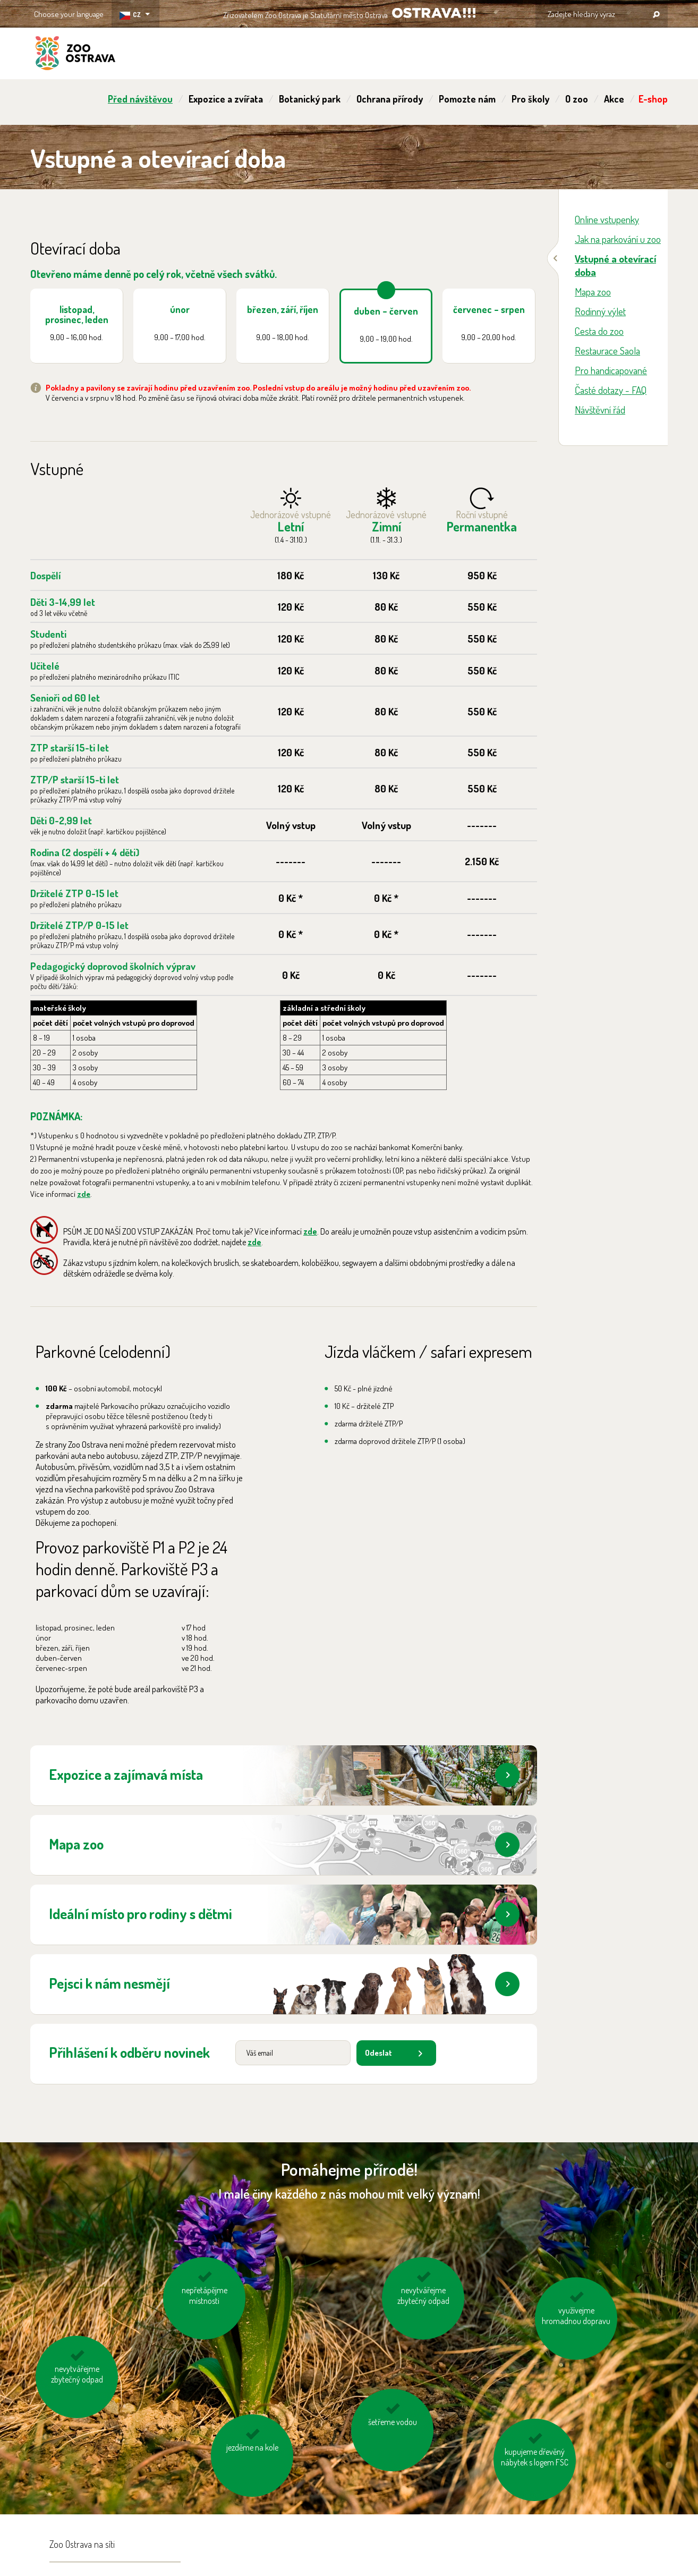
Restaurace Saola (607, 350)
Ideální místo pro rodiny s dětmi (284, 1914)
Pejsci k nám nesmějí (284, 1984)
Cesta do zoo (599, 330)
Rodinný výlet (600, 311)
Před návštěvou (140, 99)
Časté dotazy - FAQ (610, 389)
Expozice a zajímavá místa (284, 1775)
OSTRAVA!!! (433, 13)
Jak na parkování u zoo (618, 239)
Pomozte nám (467, 99)
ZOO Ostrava (75, 54)
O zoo (576, 99)
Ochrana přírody (389, 99)
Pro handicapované (611, 370)
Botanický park (310, 99)
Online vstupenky (607, 219)
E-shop (653, 99)
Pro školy (530, 99)
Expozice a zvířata (226, 99)
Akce (614, 99)
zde (83, 1194)
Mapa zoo (284, 1844)
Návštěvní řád (600, 409)
